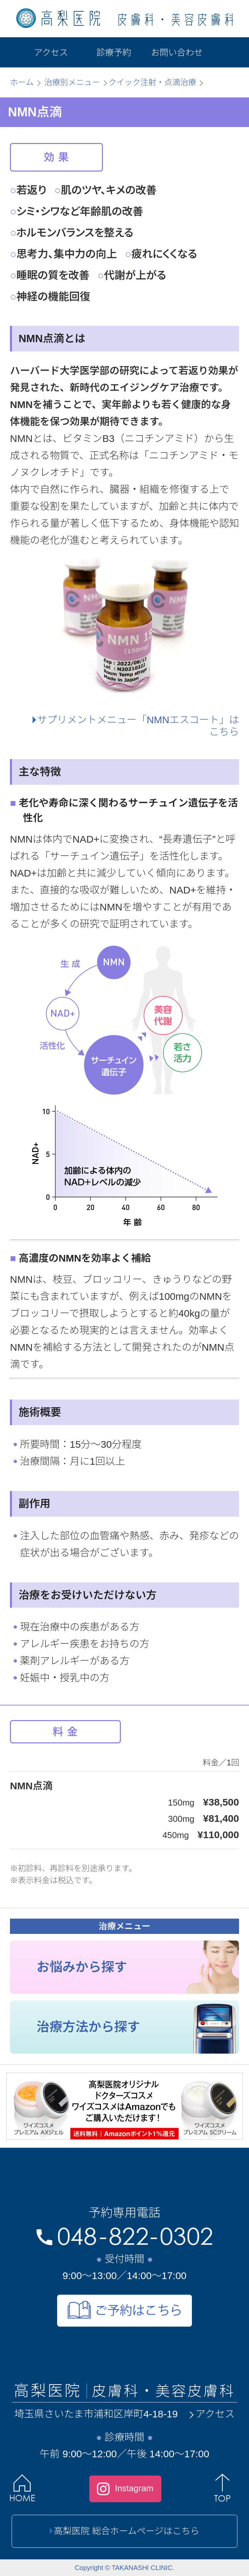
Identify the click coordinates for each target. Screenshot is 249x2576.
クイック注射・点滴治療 (152, 82)
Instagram (125, 2489)
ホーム (22, 82)
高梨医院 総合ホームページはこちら (124, 2531)
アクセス (211, 2413)
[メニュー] (225, 52)
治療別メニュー (72, 82)
